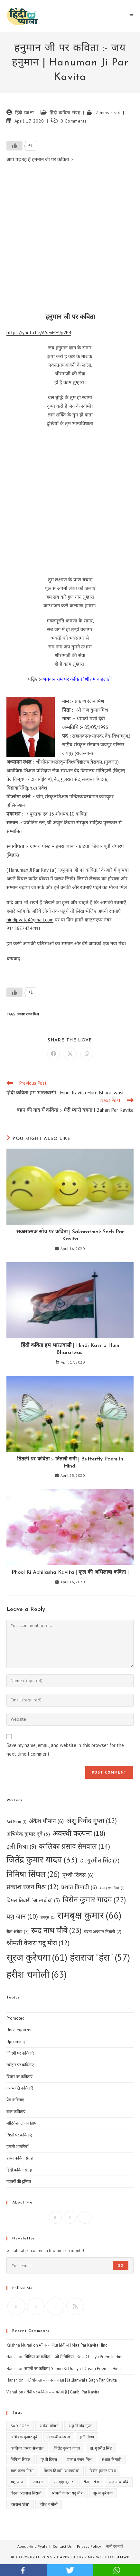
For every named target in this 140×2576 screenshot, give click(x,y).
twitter (70, 2570)
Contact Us (62, 2546)
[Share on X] (70, 1054)
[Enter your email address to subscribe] (70, 2265)
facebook (23, 2570)
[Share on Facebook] (53, 1054)
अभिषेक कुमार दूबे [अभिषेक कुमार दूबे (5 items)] (28, 1834)
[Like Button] (14, 145)
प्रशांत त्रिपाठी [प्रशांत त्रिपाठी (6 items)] (79, 1887)
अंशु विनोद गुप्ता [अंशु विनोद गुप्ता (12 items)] (91, 1821)
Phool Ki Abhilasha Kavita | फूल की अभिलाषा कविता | (70, 1572)
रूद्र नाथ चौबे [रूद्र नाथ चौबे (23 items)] (56, 1931)
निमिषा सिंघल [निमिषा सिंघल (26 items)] (33, 1874)
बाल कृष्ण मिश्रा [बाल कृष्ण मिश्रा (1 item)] (112, 1888)
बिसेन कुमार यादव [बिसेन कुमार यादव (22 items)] (94, 1899)
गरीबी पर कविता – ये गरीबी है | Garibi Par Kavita (61, 2392)
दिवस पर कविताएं (19, 2076)
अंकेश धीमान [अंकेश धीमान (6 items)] (46, 1821)
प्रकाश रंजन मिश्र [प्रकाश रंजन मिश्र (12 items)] (32, 1887)
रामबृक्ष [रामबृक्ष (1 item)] (48, 1917)
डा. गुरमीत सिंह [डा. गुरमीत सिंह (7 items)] (99, 1860)
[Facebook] (55, 2217)
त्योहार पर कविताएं (20, 2064)
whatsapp (116, 2570)
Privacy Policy (89, 2546)
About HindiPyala (32, 2546)
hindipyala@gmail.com (29, 920)
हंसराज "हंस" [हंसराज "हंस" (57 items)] (100, 1957)
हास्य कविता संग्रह (19, 2158)
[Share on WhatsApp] (86, 1054)
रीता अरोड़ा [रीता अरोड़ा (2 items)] (17, 1931)
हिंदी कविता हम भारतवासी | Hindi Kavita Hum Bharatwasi (70, 1349)
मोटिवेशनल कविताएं (21, 2123)
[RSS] (75, 2306)
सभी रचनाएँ (114, 2546)
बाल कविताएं (15, 2111)
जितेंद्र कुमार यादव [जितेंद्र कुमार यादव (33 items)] (42, 1859)
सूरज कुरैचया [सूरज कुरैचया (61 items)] (36, 1957)
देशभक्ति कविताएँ (19, 2088)
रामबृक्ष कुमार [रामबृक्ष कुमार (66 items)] (89, 1915)
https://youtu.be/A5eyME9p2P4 (38, 332)
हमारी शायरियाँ (17, 2146)
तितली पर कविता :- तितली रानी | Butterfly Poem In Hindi (70, 1463)
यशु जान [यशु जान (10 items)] (22, 1916)
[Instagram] (70, 2217)
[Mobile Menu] (132, 16)
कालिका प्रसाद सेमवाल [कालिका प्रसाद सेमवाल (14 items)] (74, 1846)
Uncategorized (19, 2030)
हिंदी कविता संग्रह (65, 113)
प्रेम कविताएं (15, 2099)
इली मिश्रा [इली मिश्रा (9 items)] (21, 1846)
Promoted (15, 2018)
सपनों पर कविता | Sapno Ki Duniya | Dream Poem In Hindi (73, 2368)
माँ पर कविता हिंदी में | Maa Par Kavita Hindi (73, 2345)
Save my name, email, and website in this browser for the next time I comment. (65, 1749)
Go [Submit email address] (120, 2265)
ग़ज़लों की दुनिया (18, 2181)
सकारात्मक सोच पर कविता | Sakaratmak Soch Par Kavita (70, 1235)
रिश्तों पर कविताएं (19, 2135)
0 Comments (74, 121)
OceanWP (118, 2557)
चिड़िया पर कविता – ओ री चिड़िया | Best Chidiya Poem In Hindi (74, 2356)
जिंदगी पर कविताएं (20, 2053)
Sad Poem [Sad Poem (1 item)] (16, 1822)
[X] (85, 2217)
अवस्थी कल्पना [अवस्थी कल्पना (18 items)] (78, 1833)
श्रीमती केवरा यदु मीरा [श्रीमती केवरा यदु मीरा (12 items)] (38, 1943)
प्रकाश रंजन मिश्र (28, 1014)
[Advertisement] (70, 240)
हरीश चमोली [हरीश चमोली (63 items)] (36, 1974)
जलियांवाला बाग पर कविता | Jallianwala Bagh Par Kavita (70, 2380)
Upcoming (15, 2041)
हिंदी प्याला (24, 113)
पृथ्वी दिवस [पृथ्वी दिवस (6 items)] (78, 1875)
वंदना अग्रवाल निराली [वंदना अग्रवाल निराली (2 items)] (102, 1931)
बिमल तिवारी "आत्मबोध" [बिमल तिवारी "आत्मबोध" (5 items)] (33, 1900)
